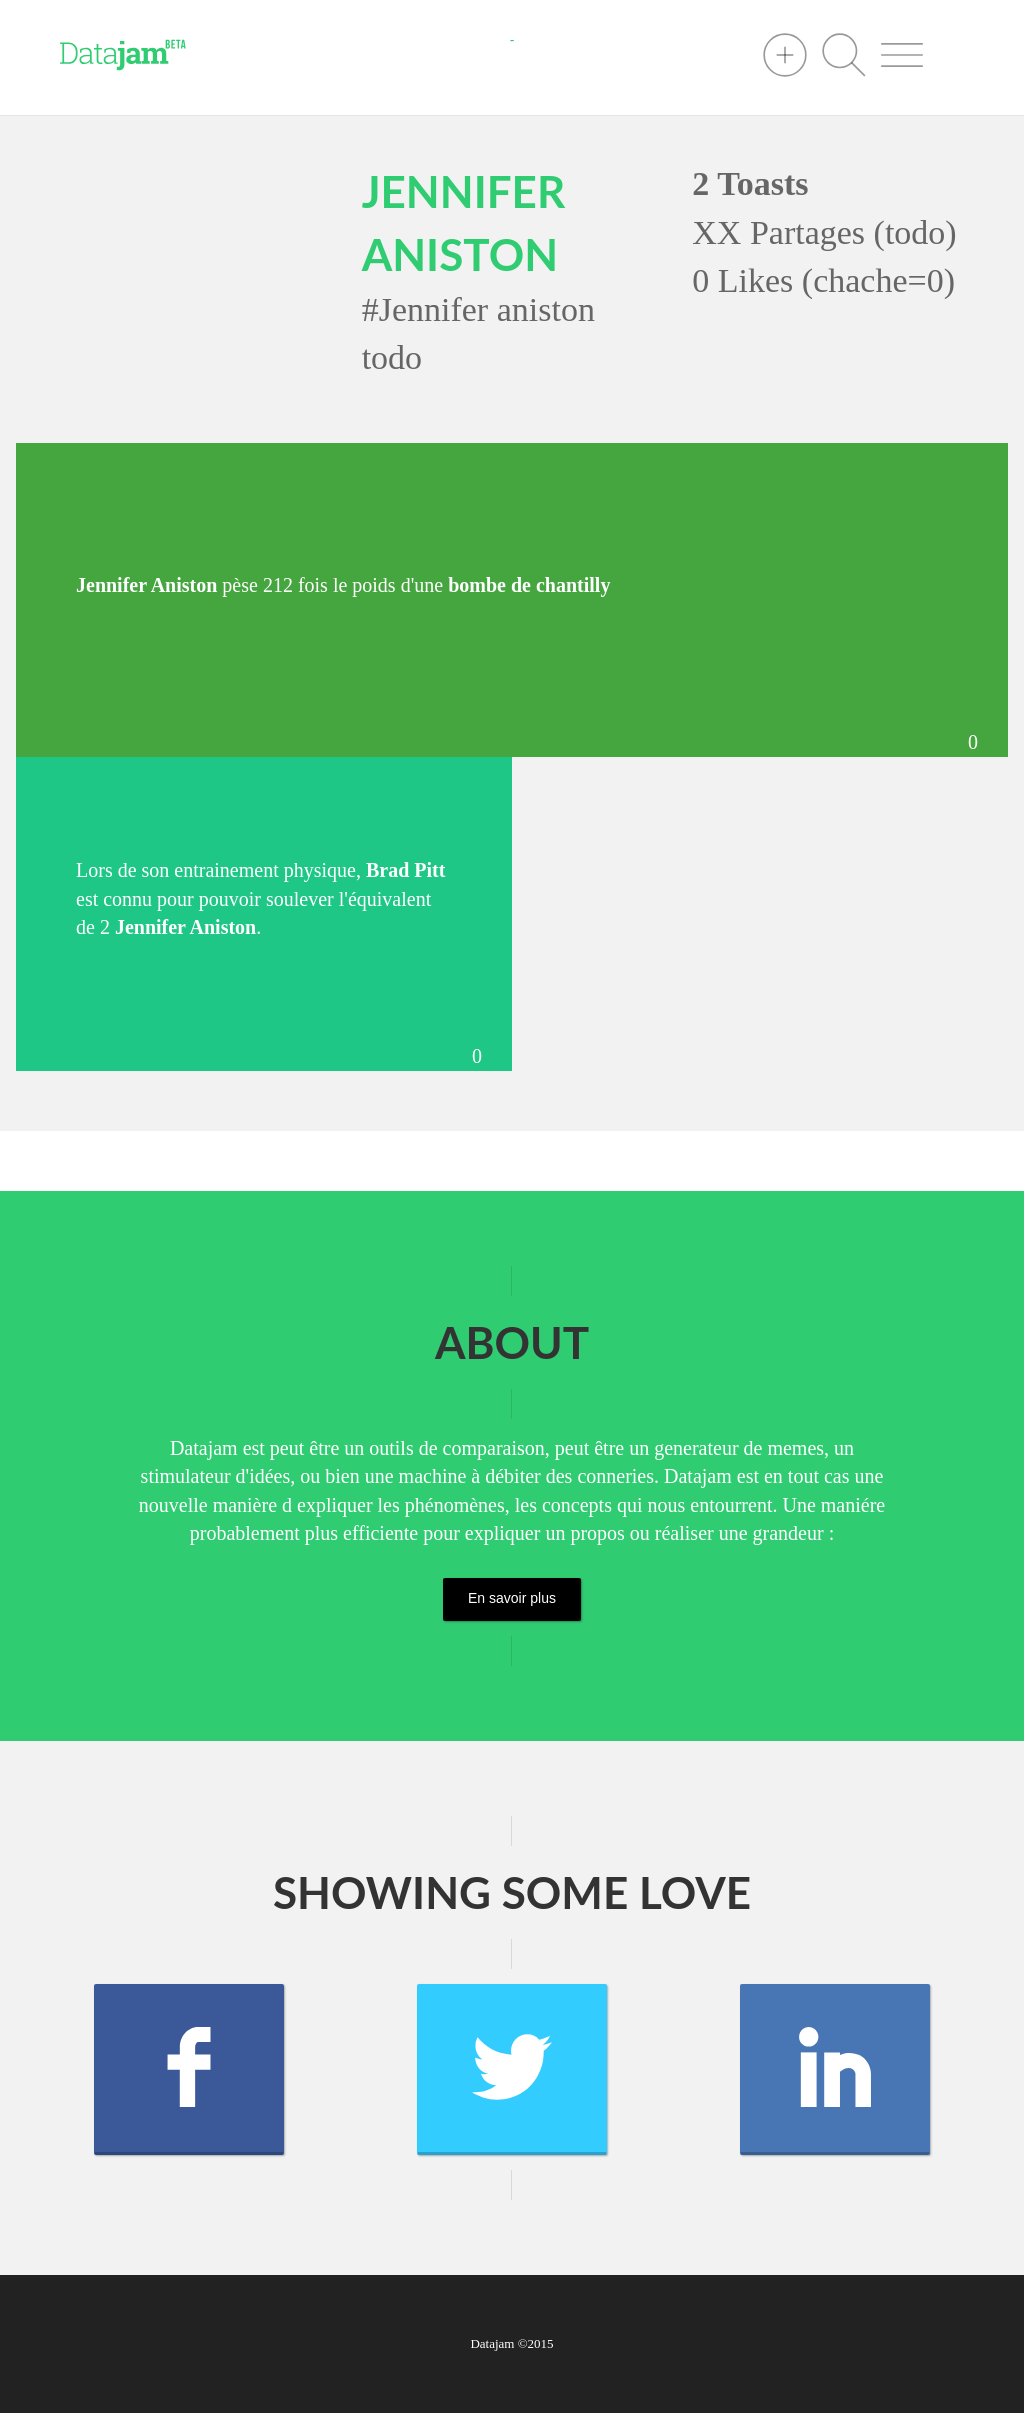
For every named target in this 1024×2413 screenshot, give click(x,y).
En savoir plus (512, 1598)
